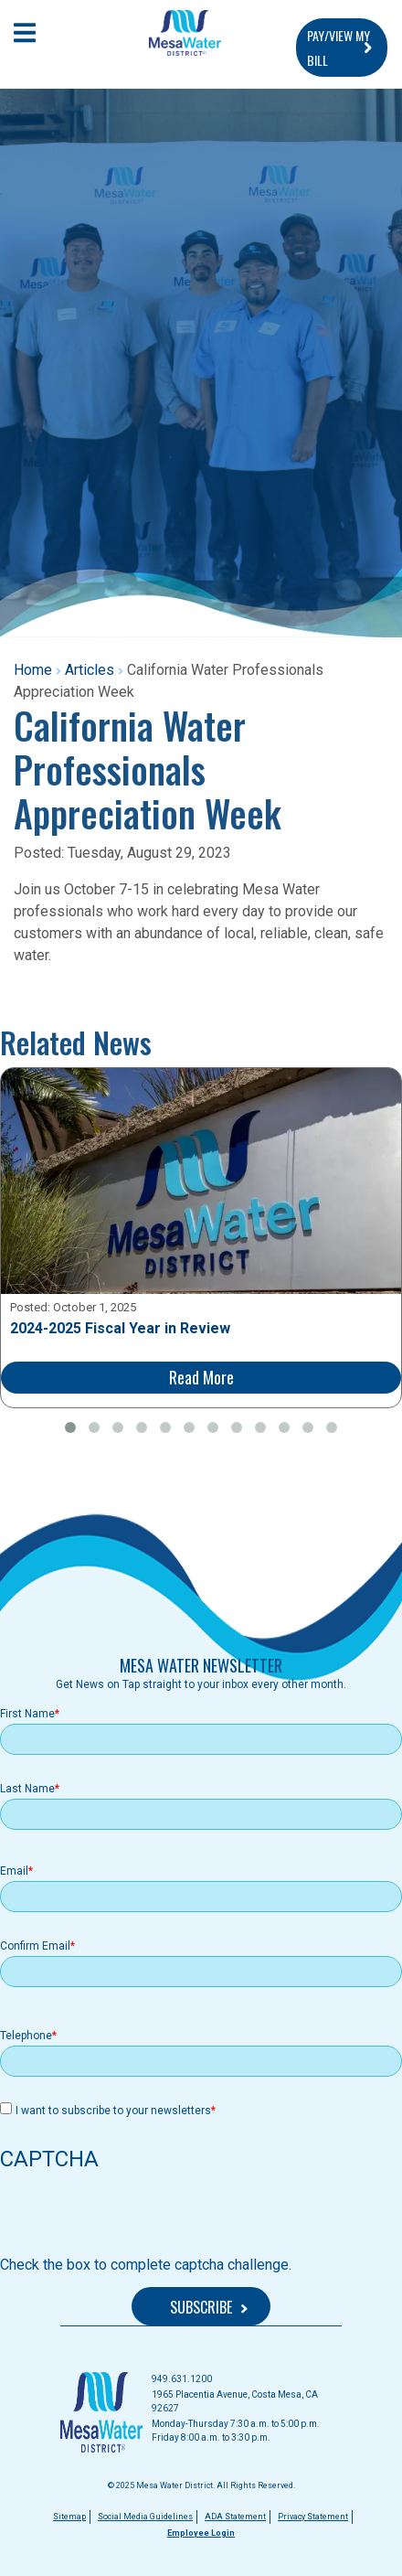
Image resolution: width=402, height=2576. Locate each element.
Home (33, 670)
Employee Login (201, 2533)
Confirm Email (35, 1946)
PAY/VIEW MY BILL (338, 47)
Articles (89, 670)
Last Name (27, 1788)
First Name (27, 1713)
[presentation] (139, 2218)
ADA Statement (235, 2516)
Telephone (26, 2035)
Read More (201, 1377)
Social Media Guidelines (145, 2516)
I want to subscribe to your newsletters (113, 2110)
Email (14, 1871)
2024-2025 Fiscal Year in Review (120, 1328)
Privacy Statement (313, 2516)
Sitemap (69, 2516)
